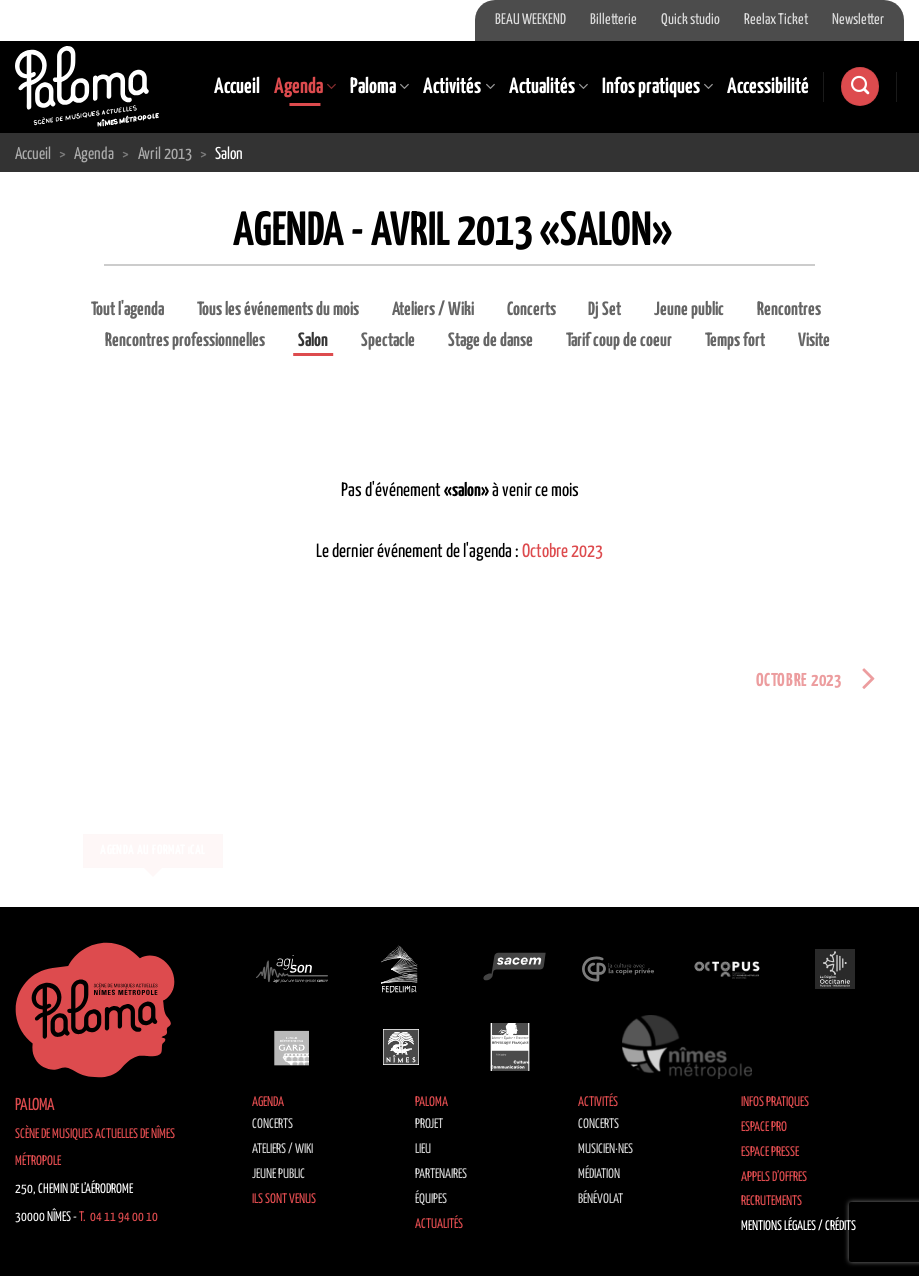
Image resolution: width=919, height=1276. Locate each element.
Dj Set (604, 310)
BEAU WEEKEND (530, 20)
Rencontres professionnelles (185, 341)
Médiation (599, 1174)
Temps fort (735, 341)
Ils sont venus (284, 1199)
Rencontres (789, 310)
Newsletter (858, 20)
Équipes (431, 1199)
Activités (458, 87)
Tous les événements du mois (278, 310)
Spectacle (388, 341)
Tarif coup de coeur (619, 341)
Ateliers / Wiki (433, 310)
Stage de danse (490, 341)
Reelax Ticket (776, 20)
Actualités (548, 87)
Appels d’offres (774, 1177)
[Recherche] (860, 86)
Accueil (237, 87)
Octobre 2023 (562, 552)
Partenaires (441, 1174)
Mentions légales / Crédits (798, 1226)
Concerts (531, 310)
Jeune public (689, 310)
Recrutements (771, 1201)
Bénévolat (600, 1199)
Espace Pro (764, 1127)
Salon (313, 341)
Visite (814, 341)
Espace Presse (770, 1152)
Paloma (379, 87)
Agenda (305, 87)
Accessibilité (768, 87)
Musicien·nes (605, 1149)
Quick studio (690, 20)
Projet (429, 1124)
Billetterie (613, 20)
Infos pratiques (657, 87)
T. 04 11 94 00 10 (118, 1217)
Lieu (423, 1149)
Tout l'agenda (127, 310)
